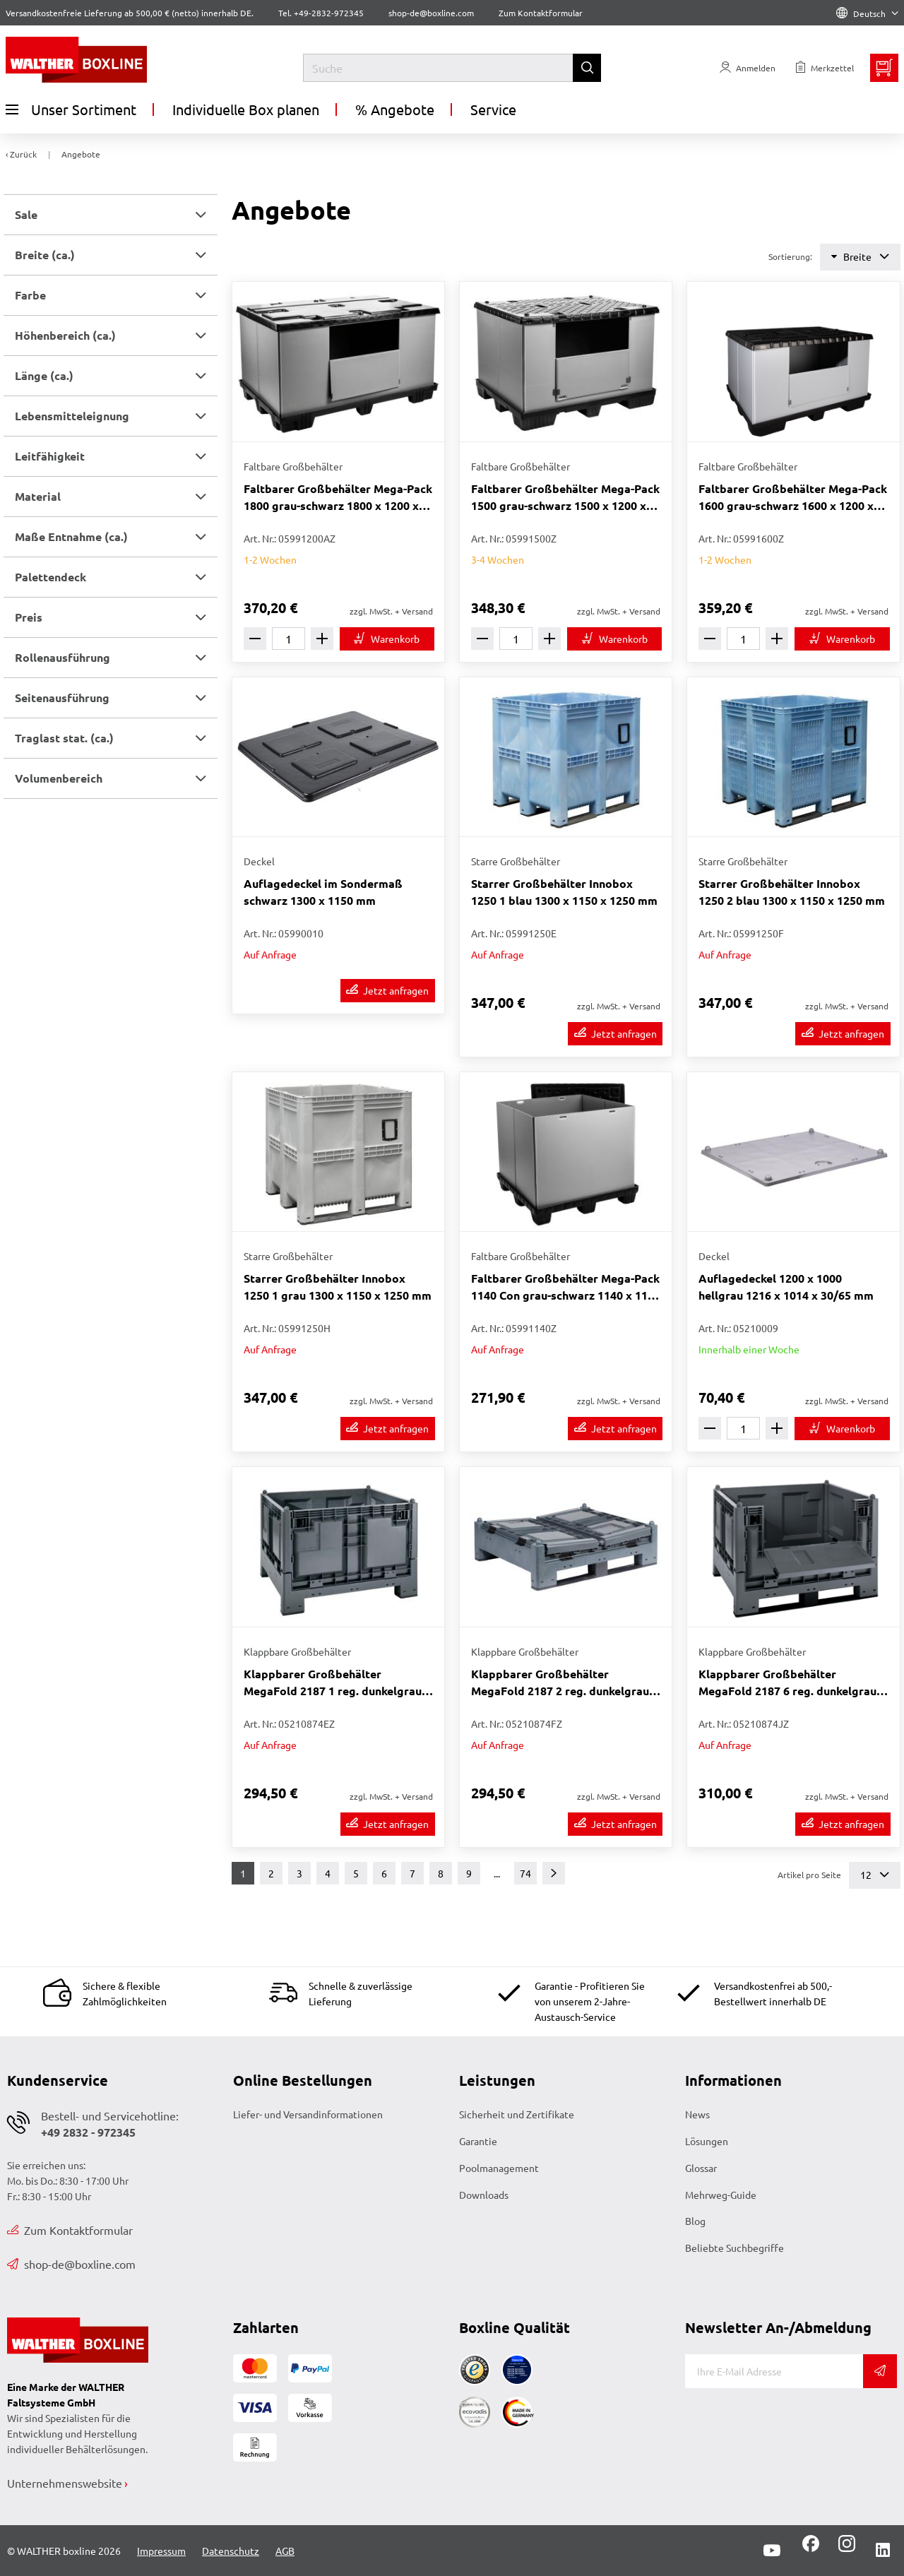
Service (493, 109)
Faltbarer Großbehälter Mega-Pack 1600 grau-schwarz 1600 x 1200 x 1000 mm (792, 497)
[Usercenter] (747, 68)
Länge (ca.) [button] (44, 375)
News (697, 2114)
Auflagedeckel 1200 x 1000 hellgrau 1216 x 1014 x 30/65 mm (786, 1286)
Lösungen (706, 2141)
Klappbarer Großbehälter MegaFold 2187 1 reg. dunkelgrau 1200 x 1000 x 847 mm (333, 1682)
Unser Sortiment (71, 109)
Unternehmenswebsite (64, 2483)
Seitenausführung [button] (62, 697)
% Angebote (394, 109)
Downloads (484, 2194)
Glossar (701, 2167)
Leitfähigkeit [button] (50, 456)
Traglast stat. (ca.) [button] (64, 737)
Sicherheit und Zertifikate (516, 2114)
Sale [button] (26, 214)
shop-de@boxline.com (71, 2264)
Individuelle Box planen (245, 109)
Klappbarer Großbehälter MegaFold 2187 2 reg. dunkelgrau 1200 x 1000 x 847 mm (560, 1682)
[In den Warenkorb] (387, 639)
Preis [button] (28, 617)
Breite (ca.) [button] (45, 254)
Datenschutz (230, 2550)
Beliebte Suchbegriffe (734, 2247)
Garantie (478, 2141)
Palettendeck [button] (50, 576)
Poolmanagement (499, 2167)
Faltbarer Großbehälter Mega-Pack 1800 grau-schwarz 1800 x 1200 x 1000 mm (338, 497)
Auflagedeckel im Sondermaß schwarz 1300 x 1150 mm (323, 892)
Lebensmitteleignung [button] (72, 415)
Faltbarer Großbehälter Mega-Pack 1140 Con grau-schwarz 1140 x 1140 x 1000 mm (565, 1287)
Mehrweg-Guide (720, 2194)
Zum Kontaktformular (541, 12)
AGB (285, 2550)
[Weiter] (553, 1873)
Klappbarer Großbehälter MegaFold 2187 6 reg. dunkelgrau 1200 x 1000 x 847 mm (787, 1682)
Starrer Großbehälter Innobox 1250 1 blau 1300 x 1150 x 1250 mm (564, 892)
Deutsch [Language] (867, 13)
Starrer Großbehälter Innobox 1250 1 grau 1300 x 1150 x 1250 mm (338, 1286)
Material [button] (38, 496)
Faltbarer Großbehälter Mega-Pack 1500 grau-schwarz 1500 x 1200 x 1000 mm (565, 497)
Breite (860, 256)
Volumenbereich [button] (58, 778)
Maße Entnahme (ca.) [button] (71, 536)
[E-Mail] (774, 2371)
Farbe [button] (30, 294)
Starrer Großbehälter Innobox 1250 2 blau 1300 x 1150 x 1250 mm (791, 892)
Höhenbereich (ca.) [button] (65, 335)
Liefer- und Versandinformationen (308, 2114)
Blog (695, 2220)
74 (525, 1873)
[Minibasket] (884, 68)
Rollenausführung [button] (62, 657)
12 (874, 1875)
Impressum (161, 2550)
